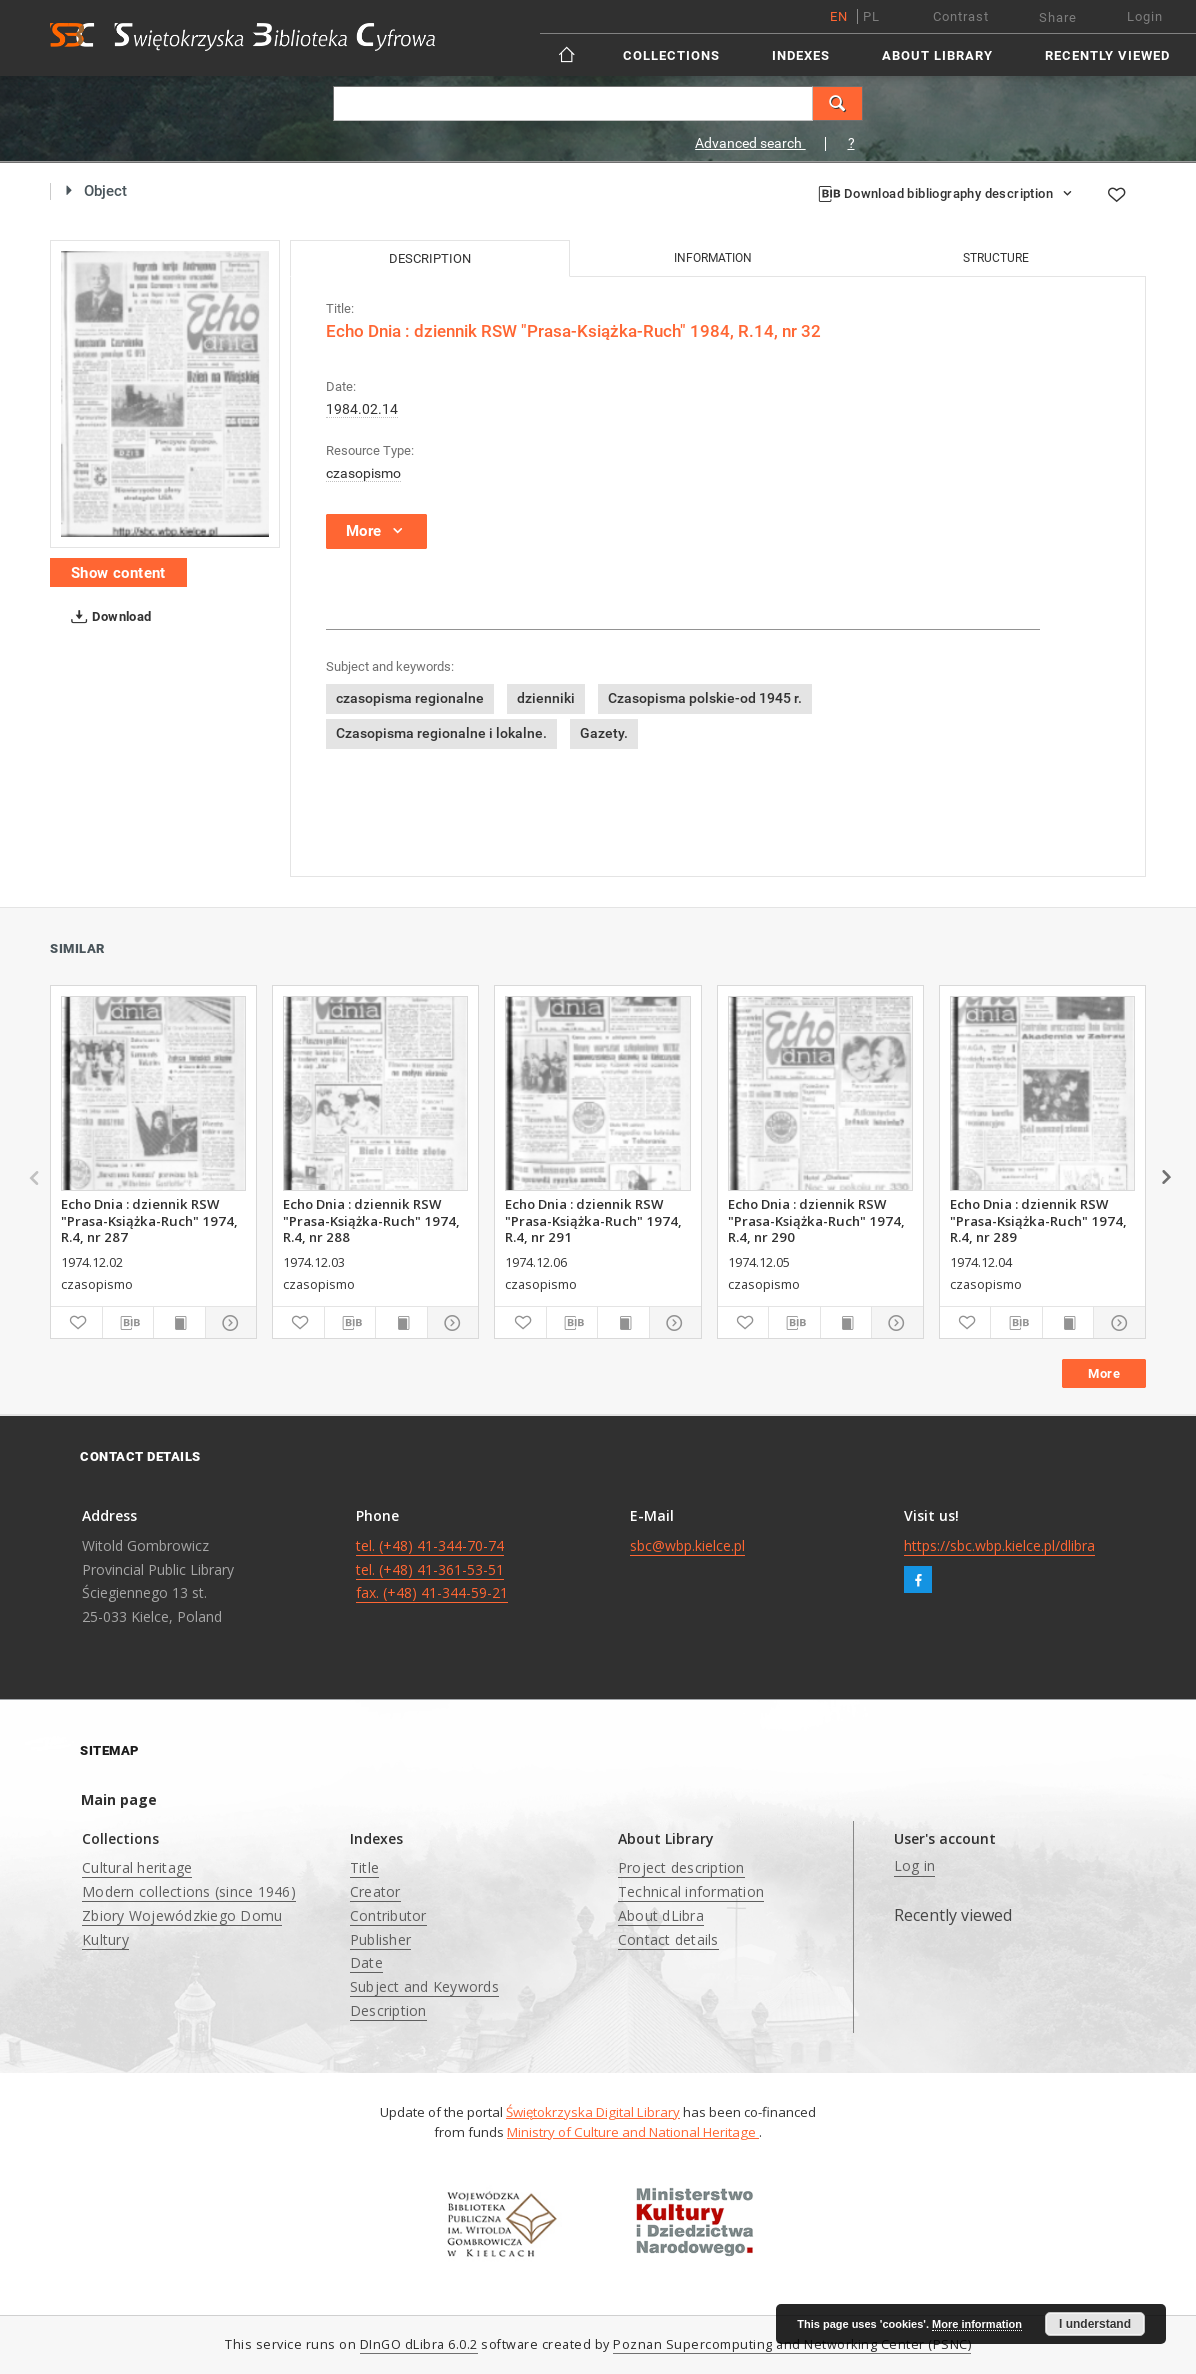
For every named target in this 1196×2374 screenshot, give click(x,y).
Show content (118, 573)
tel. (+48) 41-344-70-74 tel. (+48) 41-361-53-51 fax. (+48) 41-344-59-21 (432, 1569)
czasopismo (363, 473)
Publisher (380, 1939)
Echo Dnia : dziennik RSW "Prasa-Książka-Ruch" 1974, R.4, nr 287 (149, 1220)
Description (388, 2010)
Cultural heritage (137, 1867)
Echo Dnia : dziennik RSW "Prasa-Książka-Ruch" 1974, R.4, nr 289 (1038, 1220)
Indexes (801, 55)
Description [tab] (430, 258)
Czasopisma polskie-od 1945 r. (705, 698)
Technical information (691, 1891)
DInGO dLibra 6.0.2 (419, 2344)
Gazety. (604, 733)
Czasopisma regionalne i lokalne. (441, 733)
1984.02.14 (362, 409)
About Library (937, 55)
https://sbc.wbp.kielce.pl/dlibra (999, 1545)
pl (871, 16)
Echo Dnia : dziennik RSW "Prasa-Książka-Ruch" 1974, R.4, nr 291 (593, 1220)
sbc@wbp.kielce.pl (687, 1545)
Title (364, 1867)
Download (107, 617)
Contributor (388, 1915)
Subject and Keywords (424, 1986)
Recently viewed (1107, 55)
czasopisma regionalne (410, 698)
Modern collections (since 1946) (189, 1891)
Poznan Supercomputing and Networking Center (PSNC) (792, 2344)
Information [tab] (713, 258)
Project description (681, 1867)
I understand (1095, 2324)
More (1104, 1373)
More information (977, 2324)
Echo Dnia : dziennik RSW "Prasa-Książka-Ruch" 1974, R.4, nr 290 (816, 1220)
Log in (915, 1865)
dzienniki (546, 698)
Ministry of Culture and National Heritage (633, 2132)
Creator (375, 1891)
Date (366, 1962)
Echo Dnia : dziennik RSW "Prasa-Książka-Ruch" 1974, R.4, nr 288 (371, 1220)
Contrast (961, 16)
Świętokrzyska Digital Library (593, 2112)
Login (1145, 16)
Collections (671, 55)
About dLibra (661, 1915)
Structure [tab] (996, 258)
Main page (119, 1799)
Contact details (668, 1939)
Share (1058, 17)
